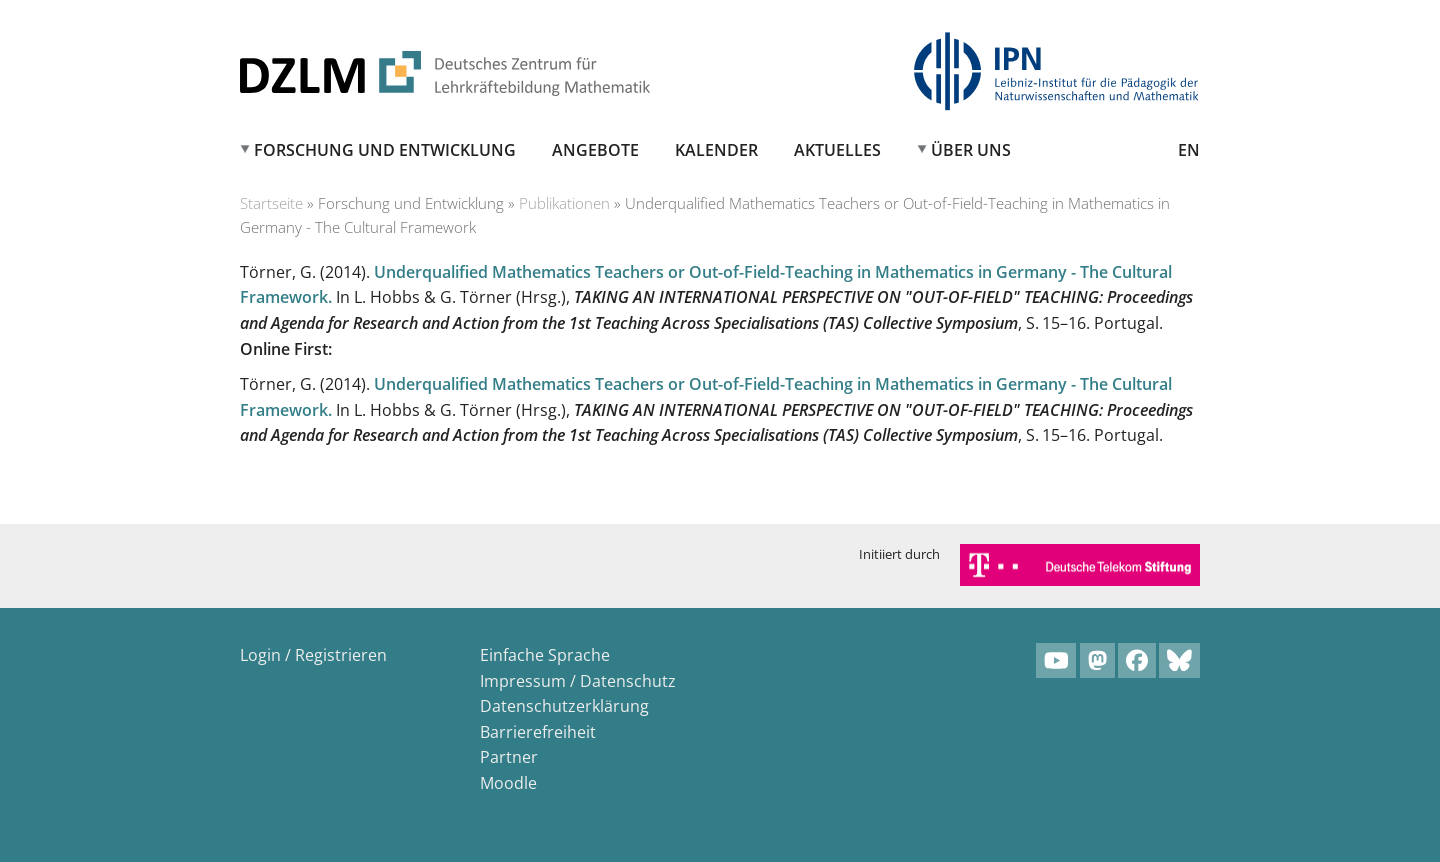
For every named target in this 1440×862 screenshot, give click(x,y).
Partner (509, 757)
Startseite (271, 203)
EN (1189, 150)
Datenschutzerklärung (564, 706)
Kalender (716, 150)
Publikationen (564, 203)
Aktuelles (837, 150)
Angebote (595, 150)
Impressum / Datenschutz (578, 681)
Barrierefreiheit (538, 732)
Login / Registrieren (313, 655)
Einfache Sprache (545, 655)
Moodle (508, 783)
